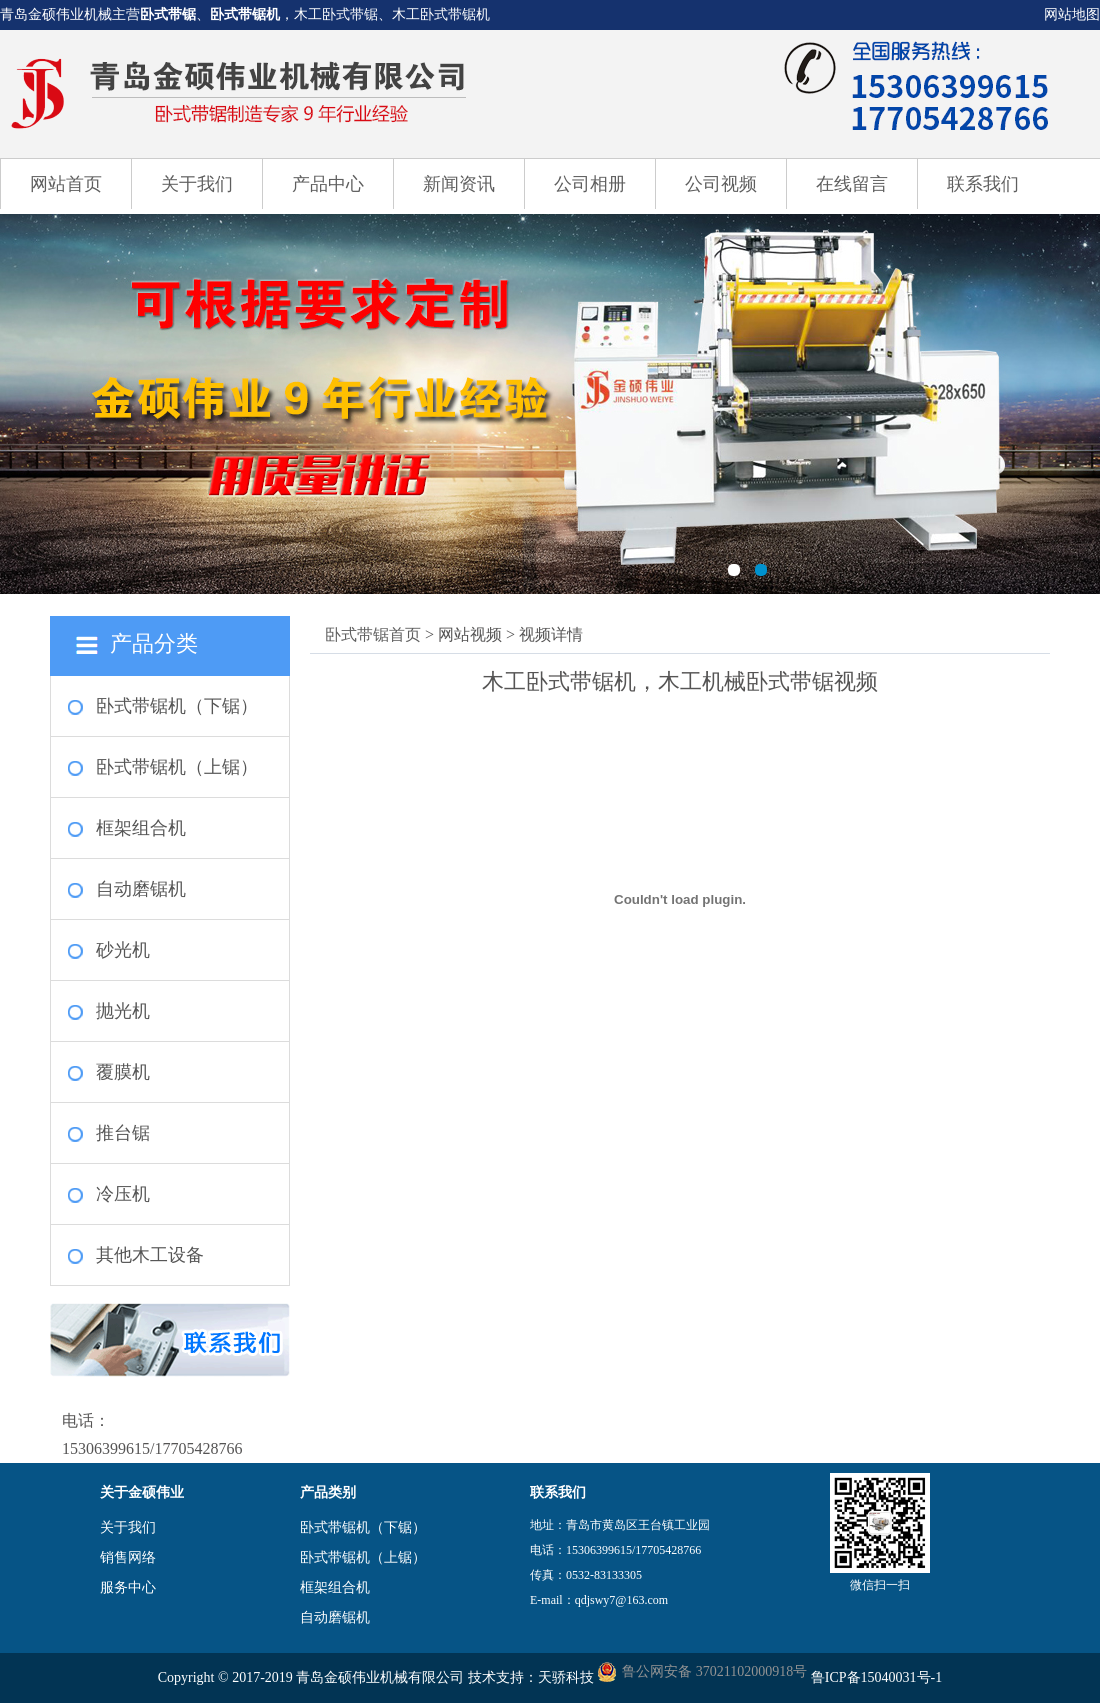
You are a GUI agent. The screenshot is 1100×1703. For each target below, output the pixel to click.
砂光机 (123, 950)
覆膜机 (123, 1072)
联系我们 (983, 184)
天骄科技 (566, 1677)
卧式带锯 (168, 14)
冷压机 (123, 1194)
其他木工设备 (150, 1255)
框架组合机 (141, 828)
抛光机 (123, 1011)
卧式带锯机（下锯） (177, 706)
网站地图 (1072, 14)
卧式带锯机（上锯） (177, 767)
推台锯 (123, 1133)
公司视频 (721, 184)
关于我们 (197, 184)
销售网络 (128, 1557)
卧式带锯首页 (373, 634)
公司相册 (590, 184)
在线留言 (852, 184)
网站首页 (66, 184)
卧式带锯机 (245, 14)
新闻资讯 (459, 184)
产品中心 (328, 184)
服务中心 (128, 1587)
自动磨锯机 (141, 889)
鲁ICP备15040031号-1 (876, 1677)
